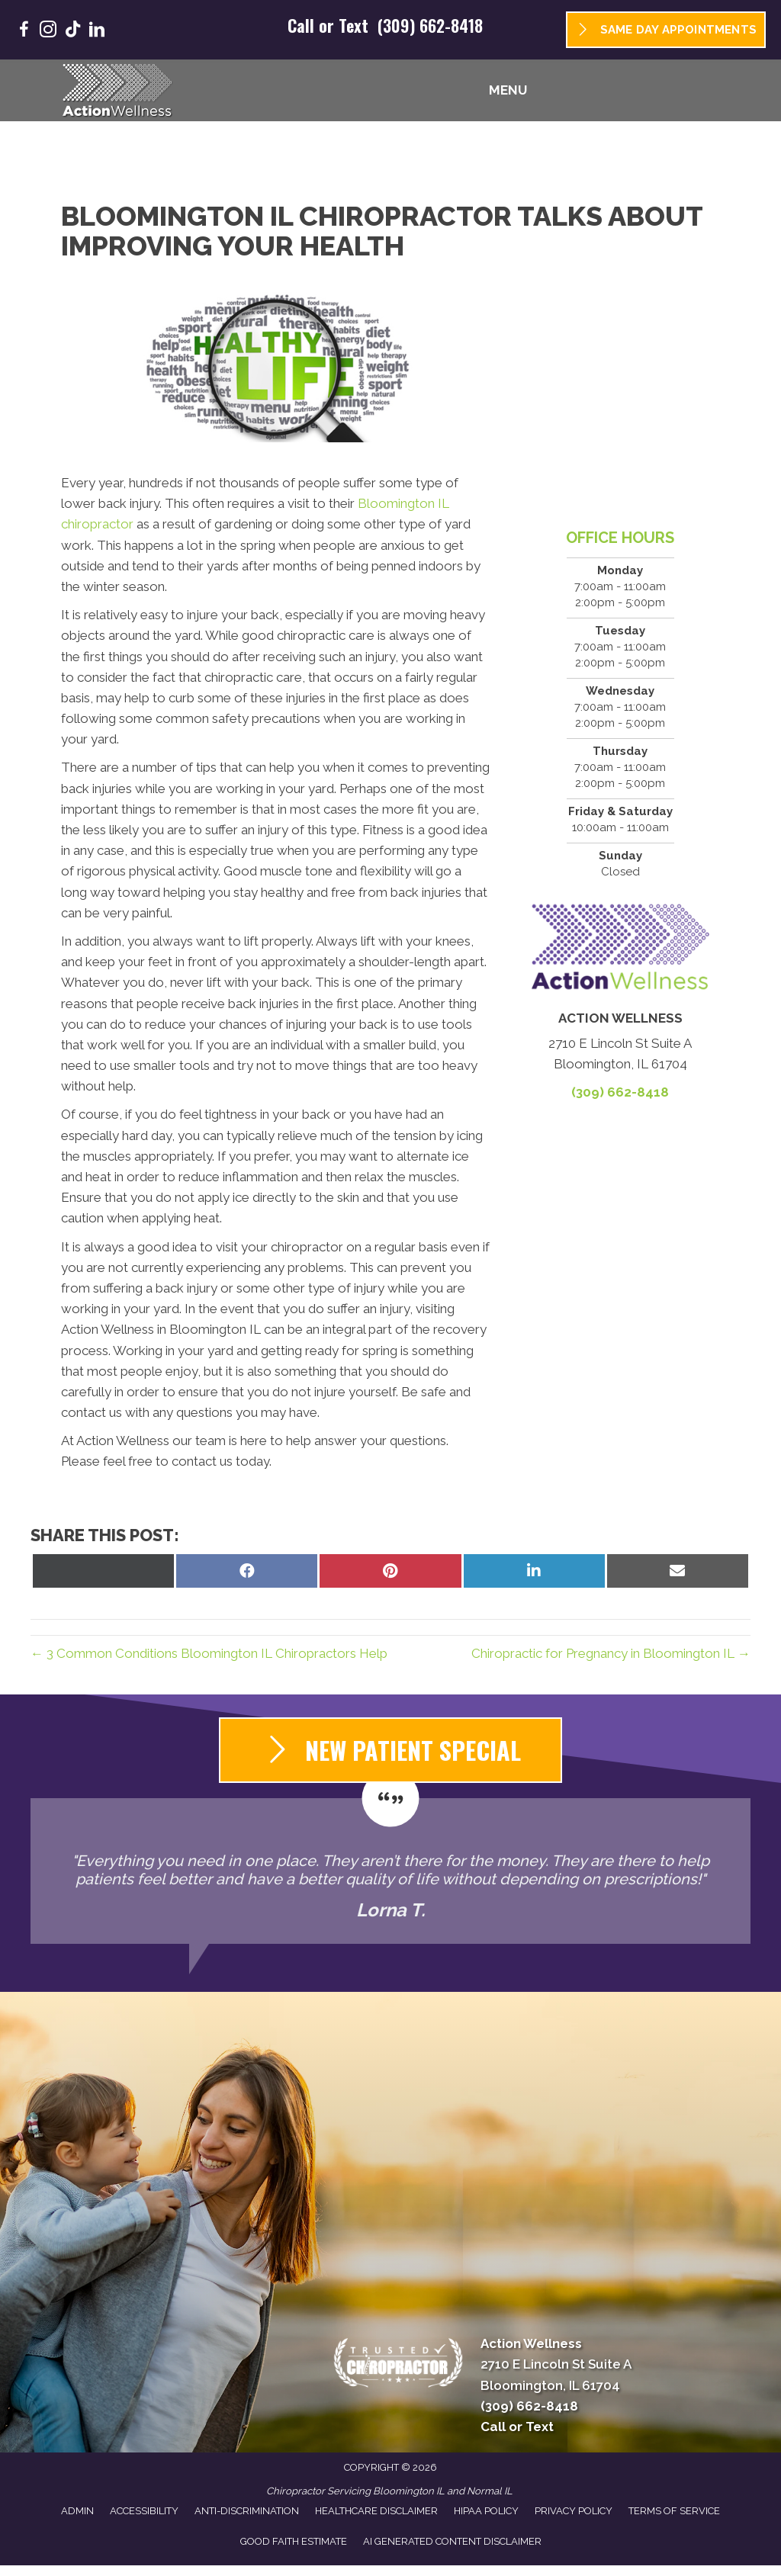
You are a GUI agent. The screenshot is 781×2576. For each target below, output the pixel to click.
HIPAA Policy (486, 2511)
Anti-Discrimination (246, 2511)
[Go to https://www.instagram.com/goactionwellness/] (48, 32)
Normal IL (490, 2491)
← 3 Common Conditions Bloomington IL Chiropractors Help (209, 1653)
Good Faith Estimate (293, 2541)
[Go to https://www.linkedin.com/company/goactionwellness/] (96, 32)
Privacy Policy (573, 2511)
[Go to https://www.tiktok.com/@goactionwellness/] (72, 31)
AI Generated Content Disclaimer (452, 2541)
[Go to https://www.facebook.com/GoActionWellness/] (23, 32)
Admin (77, 2511)
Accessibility (144, 2511)
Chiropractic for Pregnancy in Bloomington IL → (610, 1653)
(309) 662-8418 (430, 25)
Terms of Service (674, 2511)
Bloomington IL (409, 2491)
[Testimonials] (390, 1871)
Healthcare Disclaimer (376, 2511)
